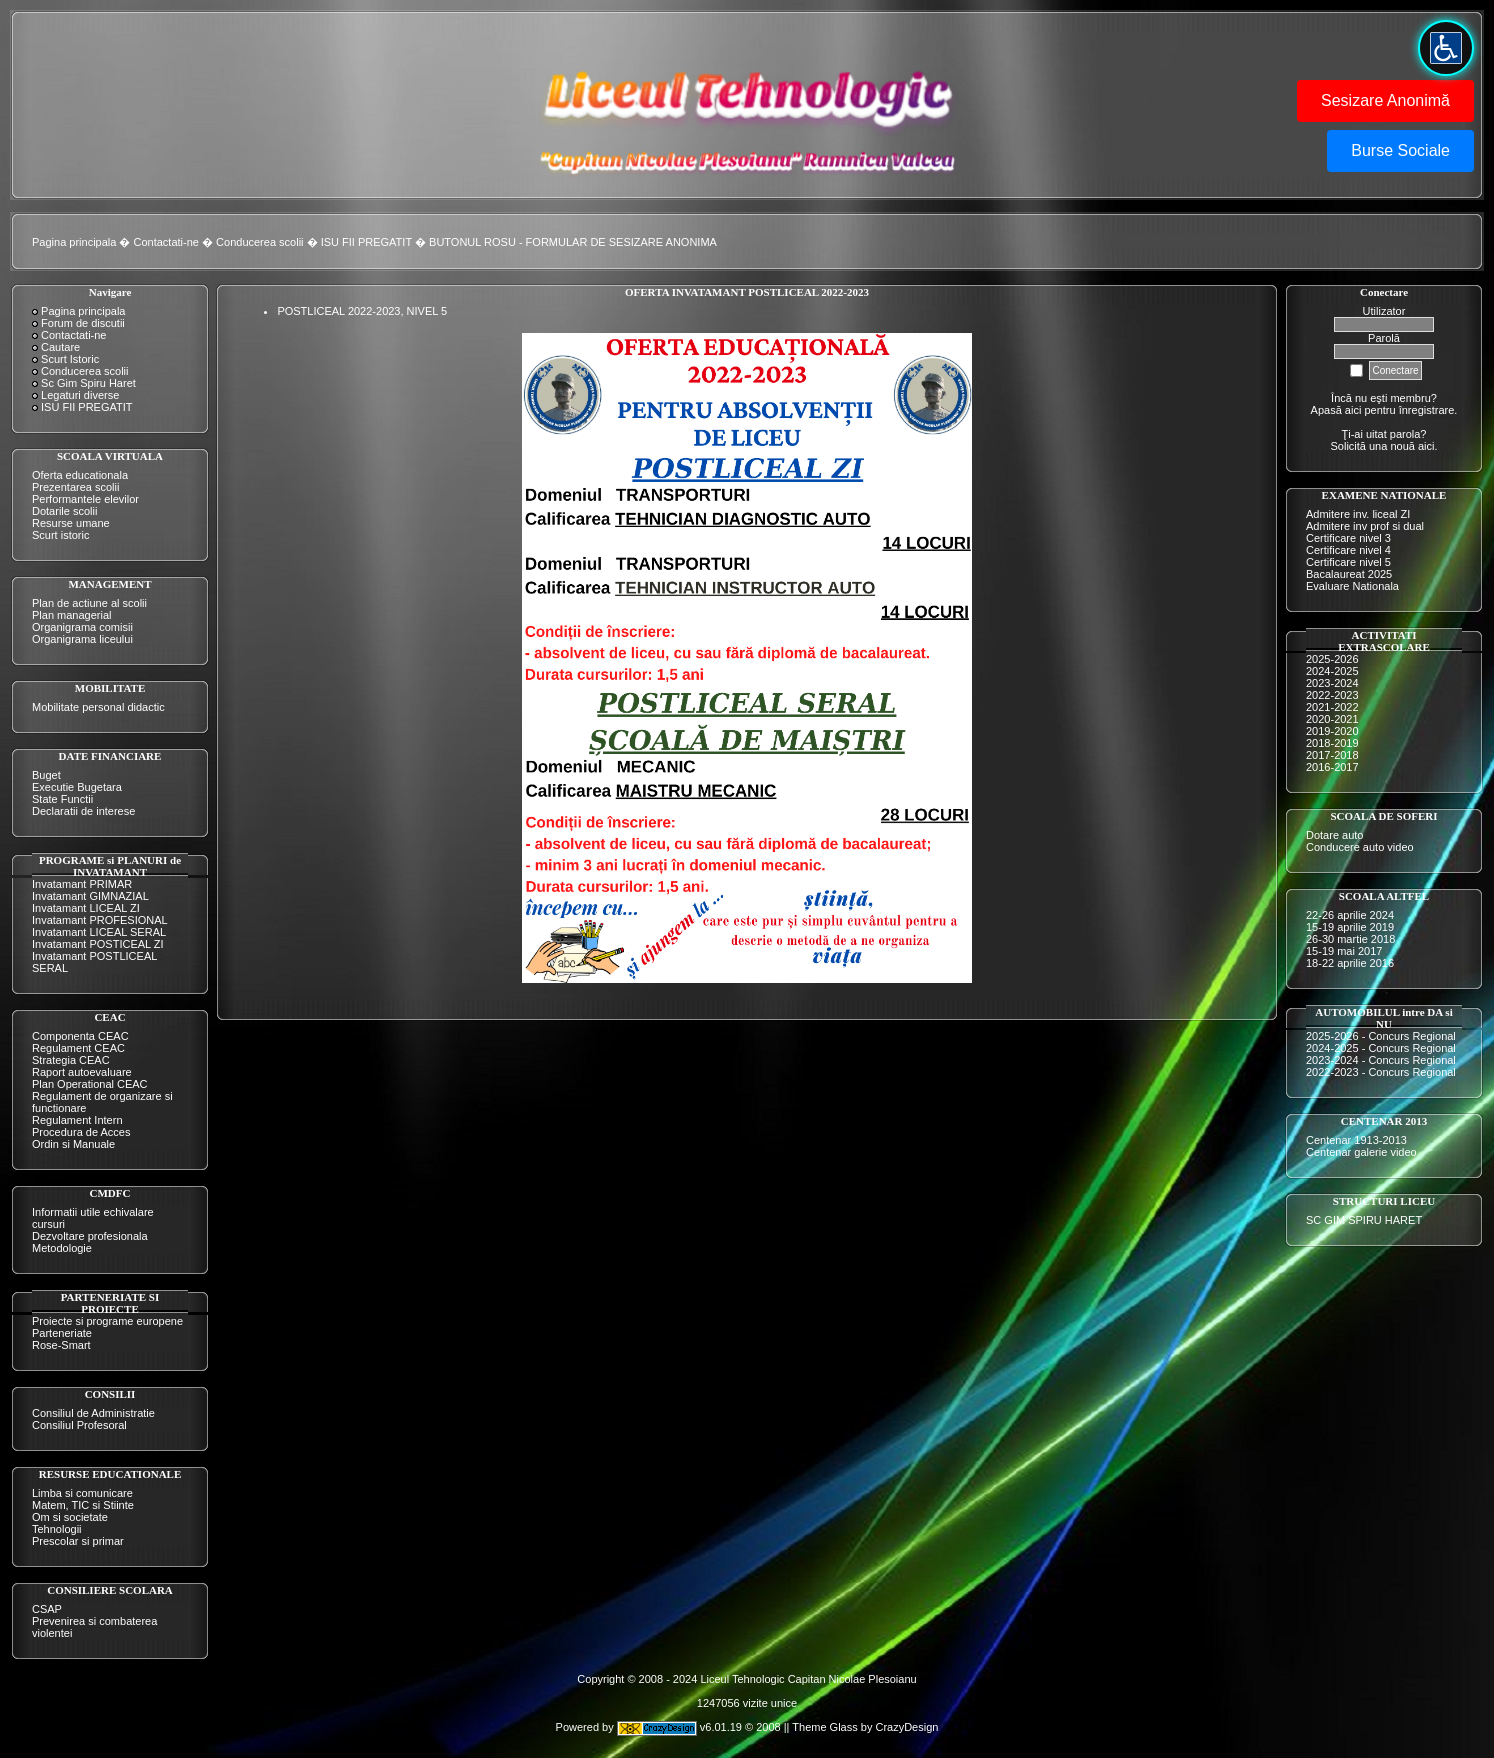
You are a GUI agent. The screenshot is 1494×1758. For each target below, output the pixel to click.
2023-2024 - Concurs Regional (1381, 1060)
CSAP (47, 1609)
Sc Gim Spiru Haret (88, 383)
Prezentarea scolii (75, 487)
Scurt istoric (60, 535)
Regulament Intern (77, 1120)
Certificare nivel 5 (1348, 562)
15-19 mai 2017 (1344, 951)
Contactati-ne (166, 242)
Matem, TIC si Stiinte (83, 1505)
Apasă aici (1336, 410)
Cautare (60, 347)
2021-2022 (1332, 707)
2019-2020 (1332, 731)
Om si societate (70, 1517)
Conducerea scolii (259, 242)
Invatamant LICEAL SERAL (99, 932)
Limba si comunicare (82, 1493)
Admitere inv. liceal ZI (1358, 514)
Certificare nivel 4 (1348, 550)
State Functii (62, 799)
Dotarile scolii (64, 511)
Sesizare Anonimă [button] (1385, 100)
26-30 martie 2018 (1350, 939)
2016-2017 (1332, 767)
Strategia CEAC (71, 1060)
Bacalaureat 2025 (1349, 574)
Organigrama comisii (82, 627)
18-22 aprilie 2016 (1350, 963)
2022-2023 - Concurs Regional (1381, 1072)
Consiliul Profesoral (79, 1425)
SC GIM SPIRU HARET (1364, 1220)
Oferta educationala (80, 475)
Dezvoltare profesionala (90, 1236)
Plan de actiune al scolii (89, 603)
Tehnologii (57, 1529)
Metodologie (62, 1248)
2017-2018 (1332, 755)
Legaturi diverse (80, 395)
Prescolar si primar (78, 1541)
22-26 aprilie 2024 (1350, 915)
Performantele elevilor (85, 499)
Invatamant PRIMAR (82, 884)
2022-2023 (1332, 695)
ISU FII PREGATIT (366, 242)
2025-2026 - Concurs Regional (1381, 1036)
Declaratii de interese (83, 811)
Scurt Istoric (70, 359)
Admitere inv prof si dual (1365, 526)
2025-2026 (1332, 659)
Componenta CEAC (80, 1036)
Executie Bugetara (77, 787)
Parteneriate (62, 1333)
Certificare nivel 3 (1348, 538)
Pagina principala (74, 242)
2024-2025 (1332, 671)
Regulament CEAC (78, 1048)
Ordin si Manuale (73, 1144)
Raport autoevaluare (82, 1072)
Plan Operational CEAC (90, 1084)
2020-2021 (1332, 719)
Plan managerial (72, 615)
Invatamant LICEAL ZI (86, 908)
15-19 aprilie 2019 (1350, 927)
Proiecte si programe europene (107, 1321)
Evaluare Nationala (1352, 586)
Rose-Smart (61, 1345)
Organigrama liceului (82, 639)
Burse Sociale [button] (1400, 150)
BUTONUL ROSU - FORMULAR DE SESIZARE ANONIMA (573, 242)
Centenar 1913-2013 (1356, 1140)
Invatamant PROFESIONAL (100, 920)
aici (1426, 446)
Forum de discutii (83, 323)
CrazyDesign (906, 1727)
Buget (46, 775)
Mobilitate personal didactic (98, 707)
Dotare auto (1334, 835)
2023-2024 (1332, 683)
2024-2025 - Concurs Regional (1381, 1048)
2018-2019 (1332, 743)
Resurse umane (71, 523)
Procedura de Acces (81, 1132)
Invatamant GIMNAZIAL (90, 896)
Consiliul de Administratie (93, 1413)
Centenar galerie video (1361, 1152)
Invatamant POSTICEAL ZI (98, 944)
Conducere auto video (1360, 847)
